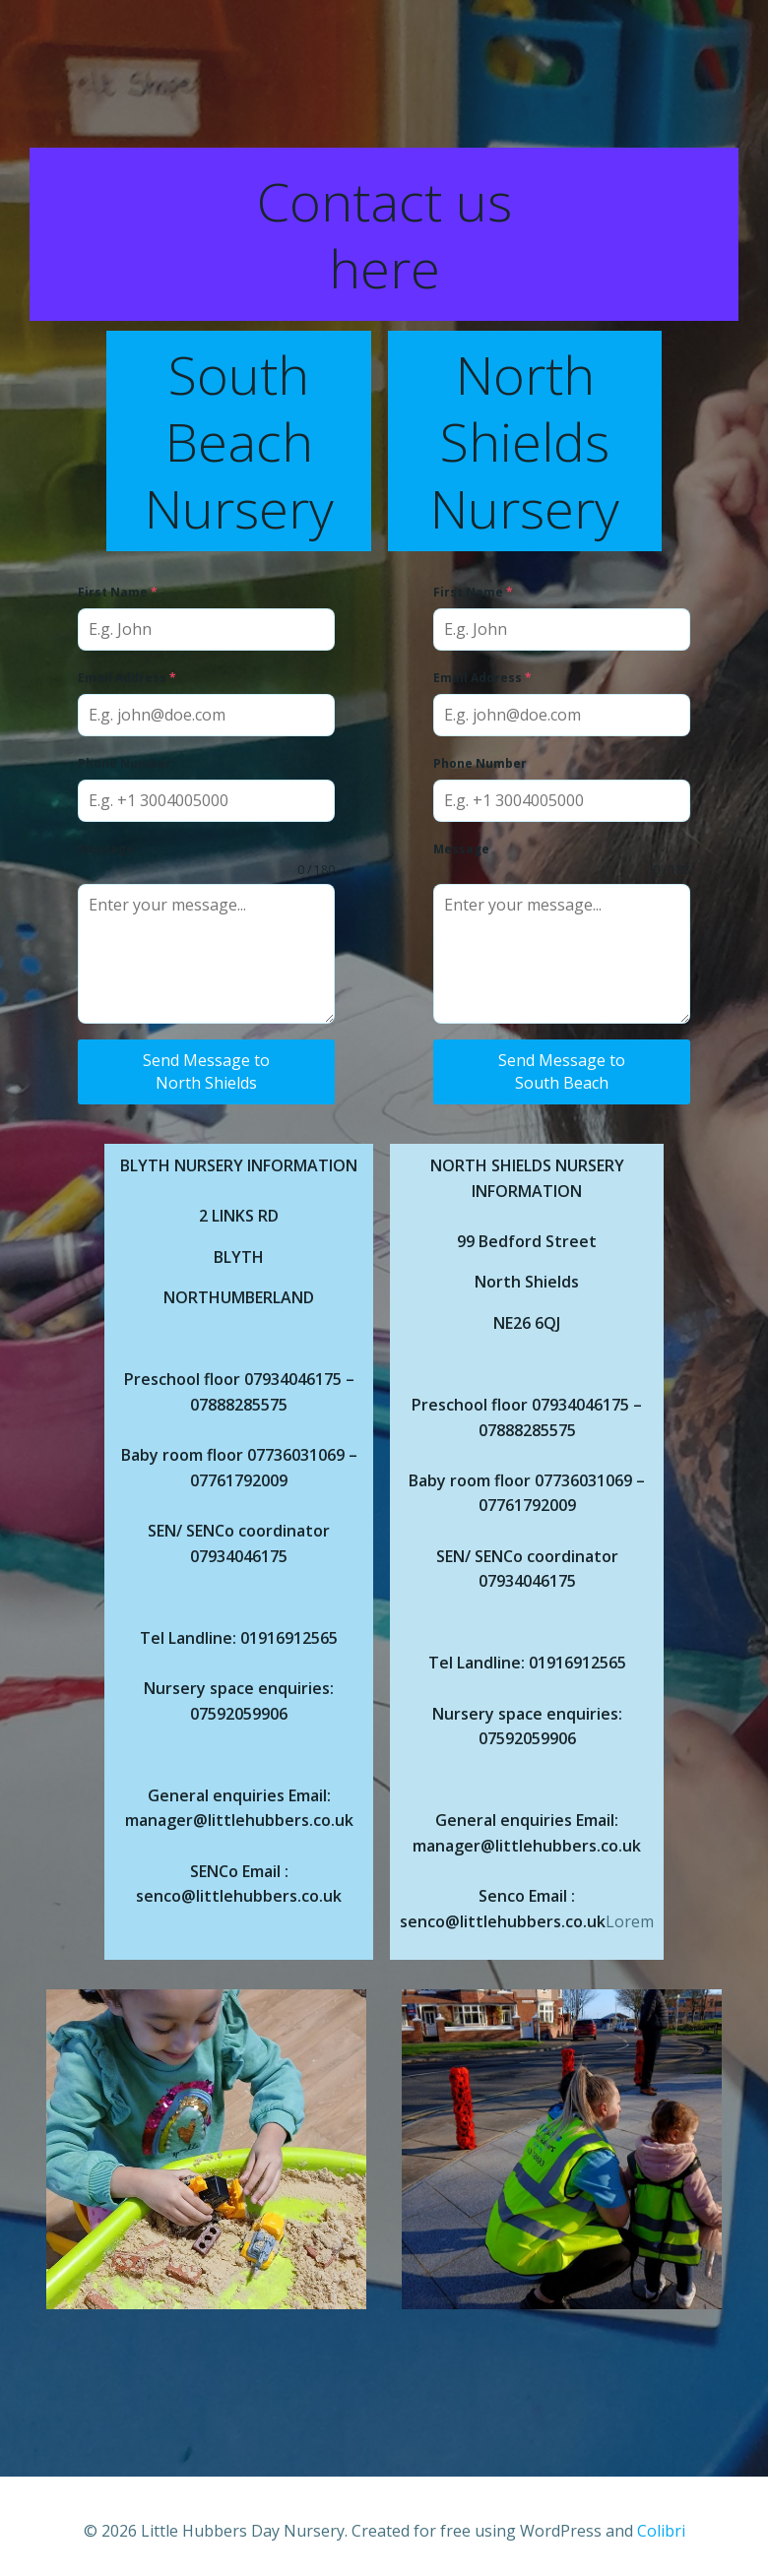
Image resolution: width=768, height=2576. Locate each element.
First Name (120, 592)
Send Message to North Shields (207, 1071)
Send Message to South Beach (561, 1071)
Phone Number (127, 763)
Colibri (661, 2524)
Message (109, 849)
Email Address (130, 677)
